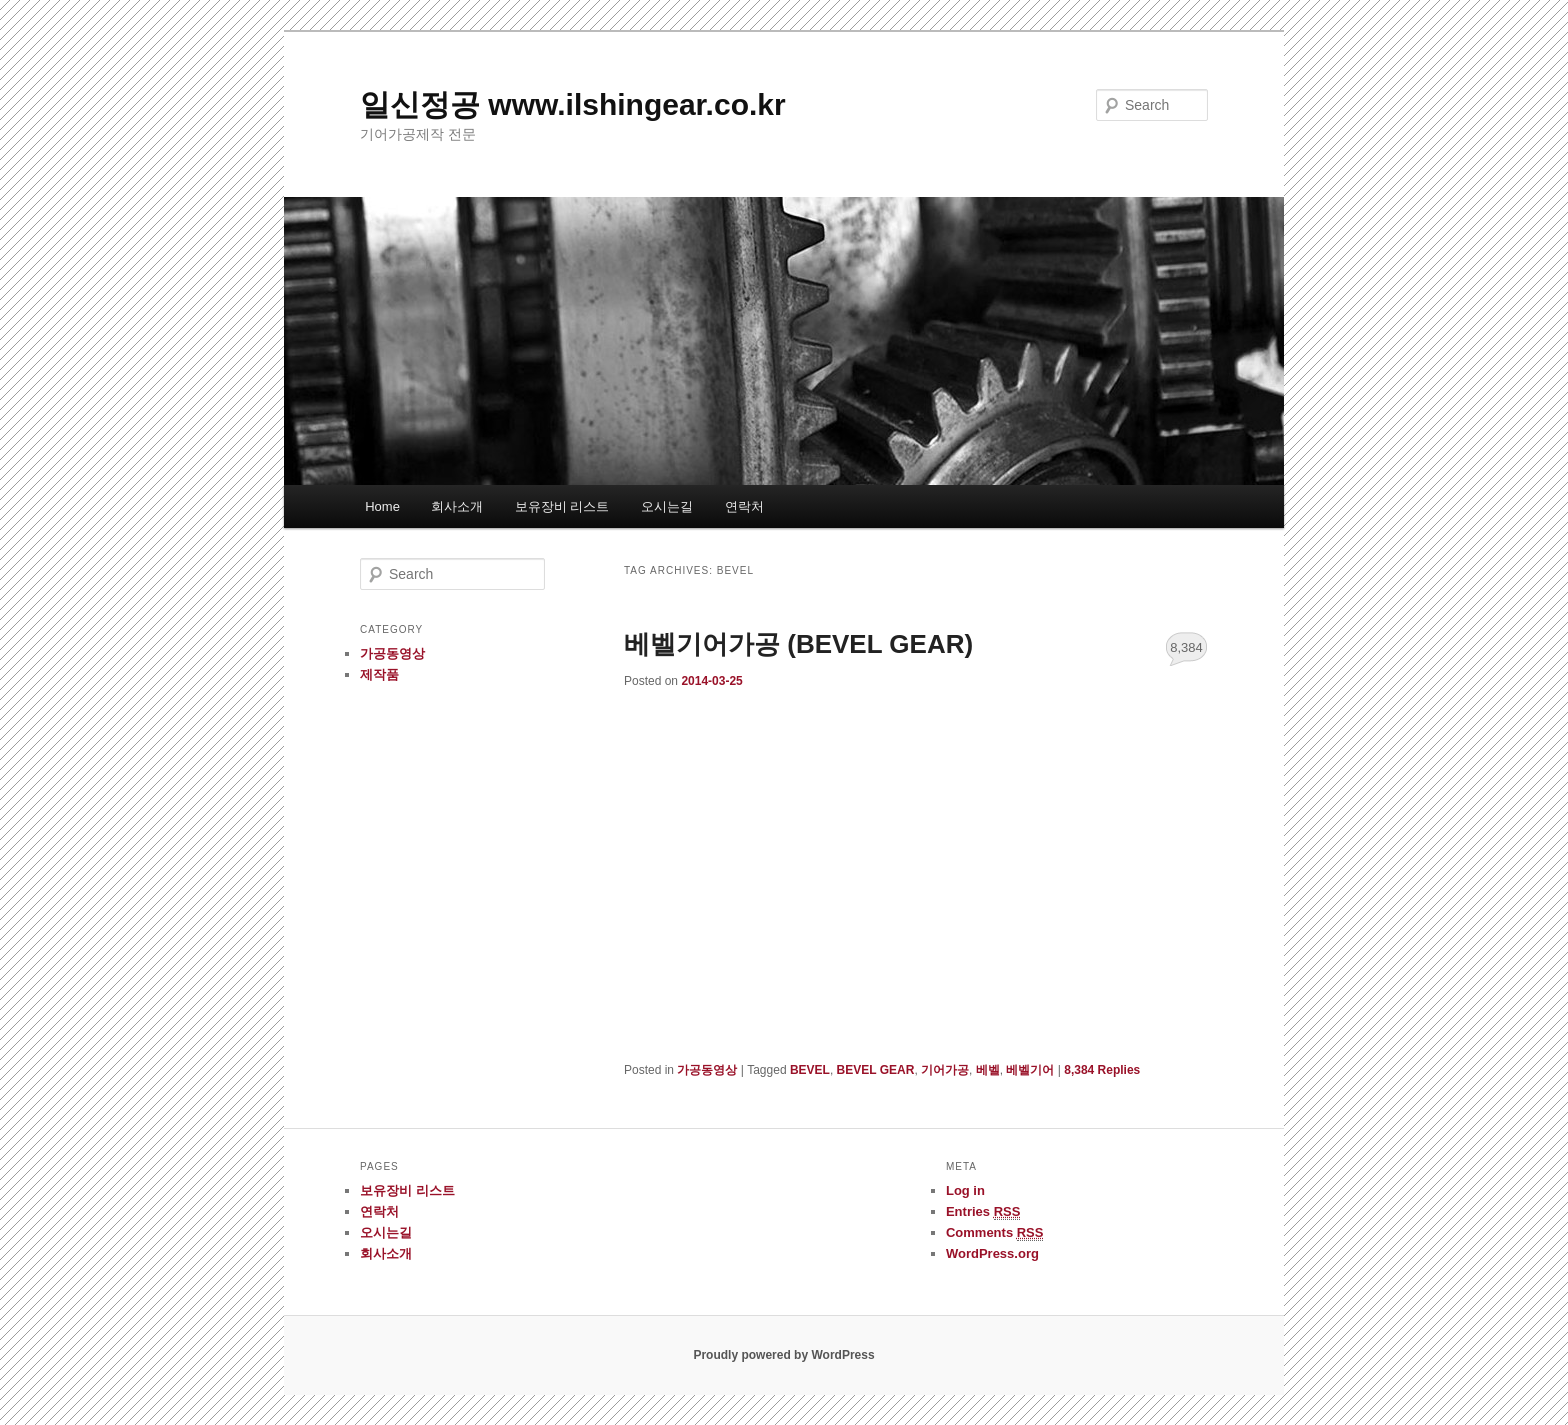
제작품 (379, 674)
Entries (983, 1212)
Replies (1102, 1070)
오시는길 (667, 506)
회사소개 (457, 506)
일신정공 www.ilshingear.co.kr (573, 104)
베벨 (988, 1070)
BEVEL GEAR (876, 1070)
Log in (965, 1190)
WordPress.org (992, 1253)
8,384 (1186, 647)
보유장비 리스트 (562, 506)
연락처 (744, 506)
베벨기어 (1030, 1070)
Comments (995, 1233)
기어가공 (945, 1070)
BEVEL (810, 1070)
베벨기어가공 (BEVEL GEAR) (798, 644)
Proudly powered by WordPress (783, 1355)
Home (382, 506)
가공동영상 (707, 1070)
